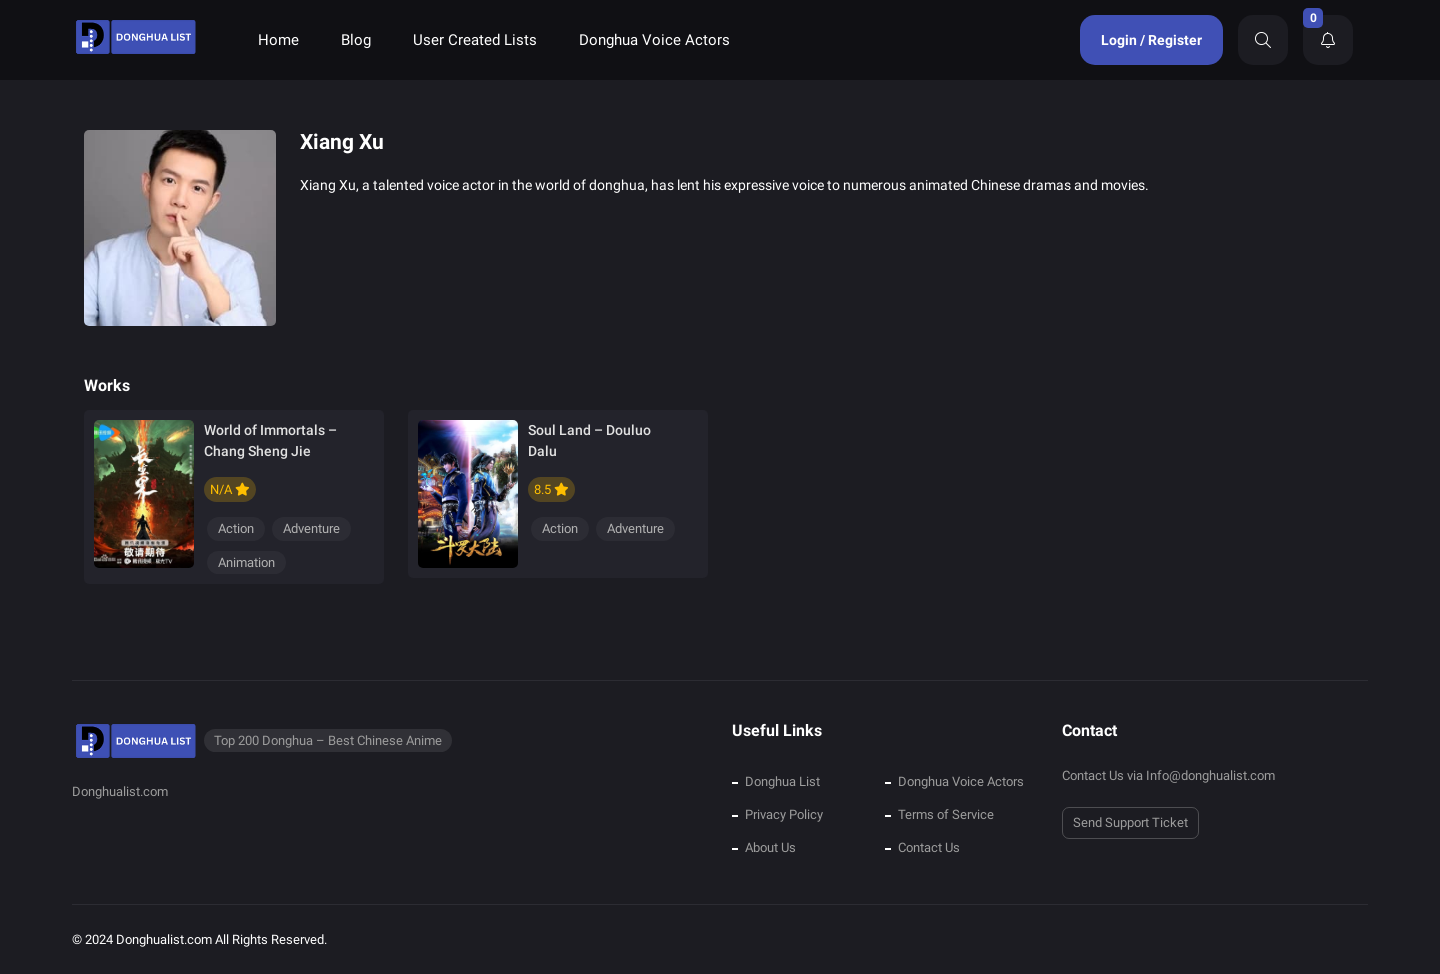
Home (278, 40)
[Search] (1263, 40)
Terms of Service (946, 814)
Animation (246, 562)
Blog (356, 40)
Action (236, 528)
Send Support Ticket (1130, 822)
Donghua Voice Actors (654, 40)
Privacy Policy (784, 814)
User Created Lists (475, 40)
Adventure (311, 528)
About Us (770, 847)
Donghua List (782, 781)
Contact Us (929, 847)
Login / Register (1151, 40)
